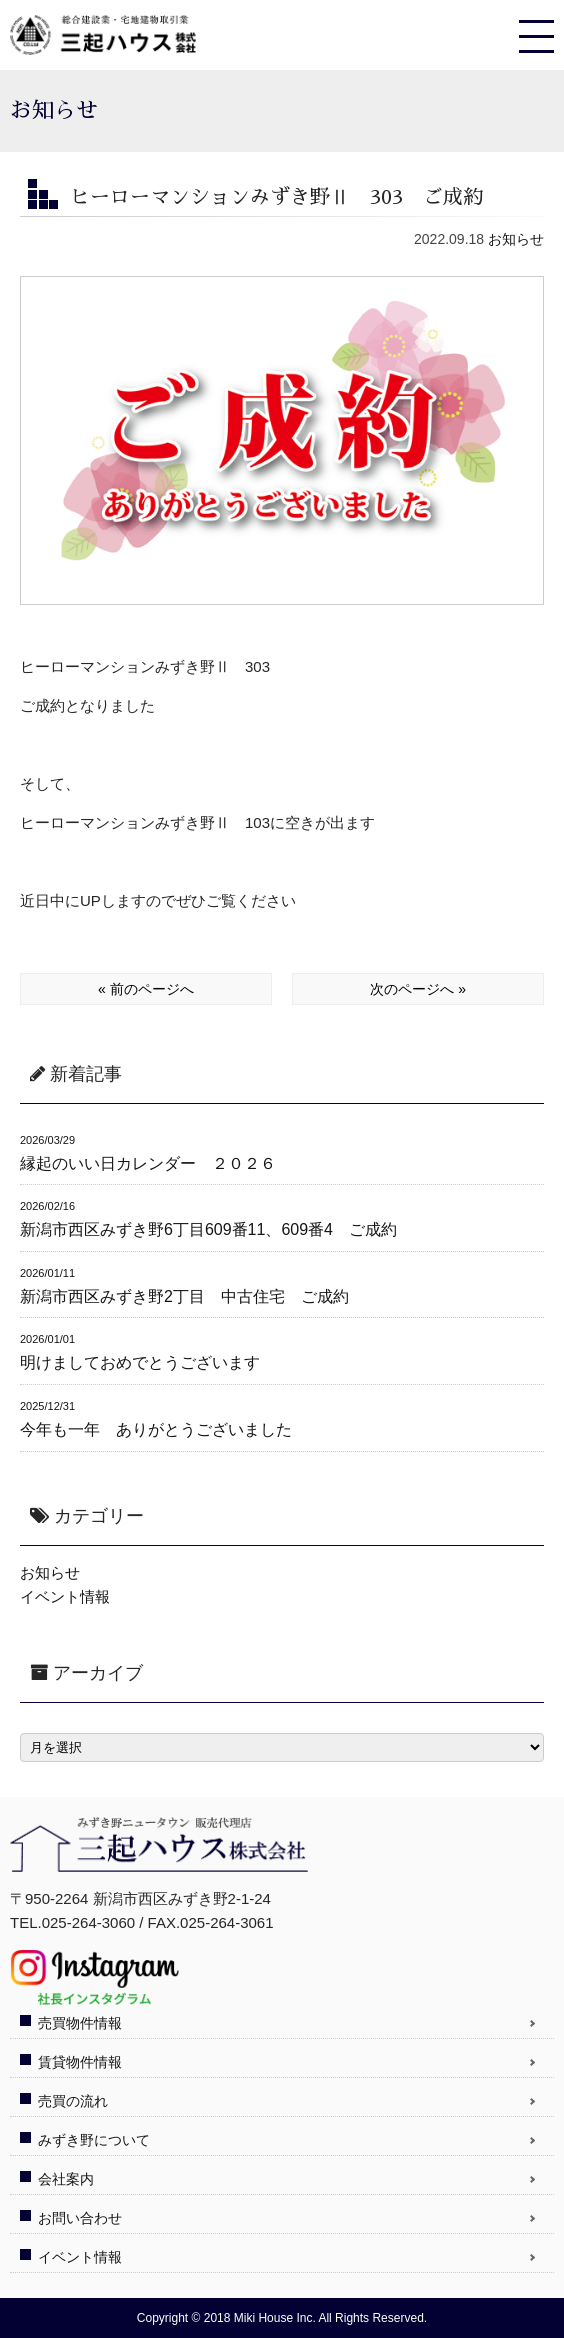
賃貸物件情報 (80, 2062)
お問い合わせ (80, 2218)
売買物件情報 (80, 2023)
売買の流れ (73, 2101)
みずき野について (94, 2140)
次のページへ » (418, 989)
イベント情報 (65, 1596)
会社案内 (66, 2179)
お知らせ (516, 239)
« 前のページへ (146, 989)
